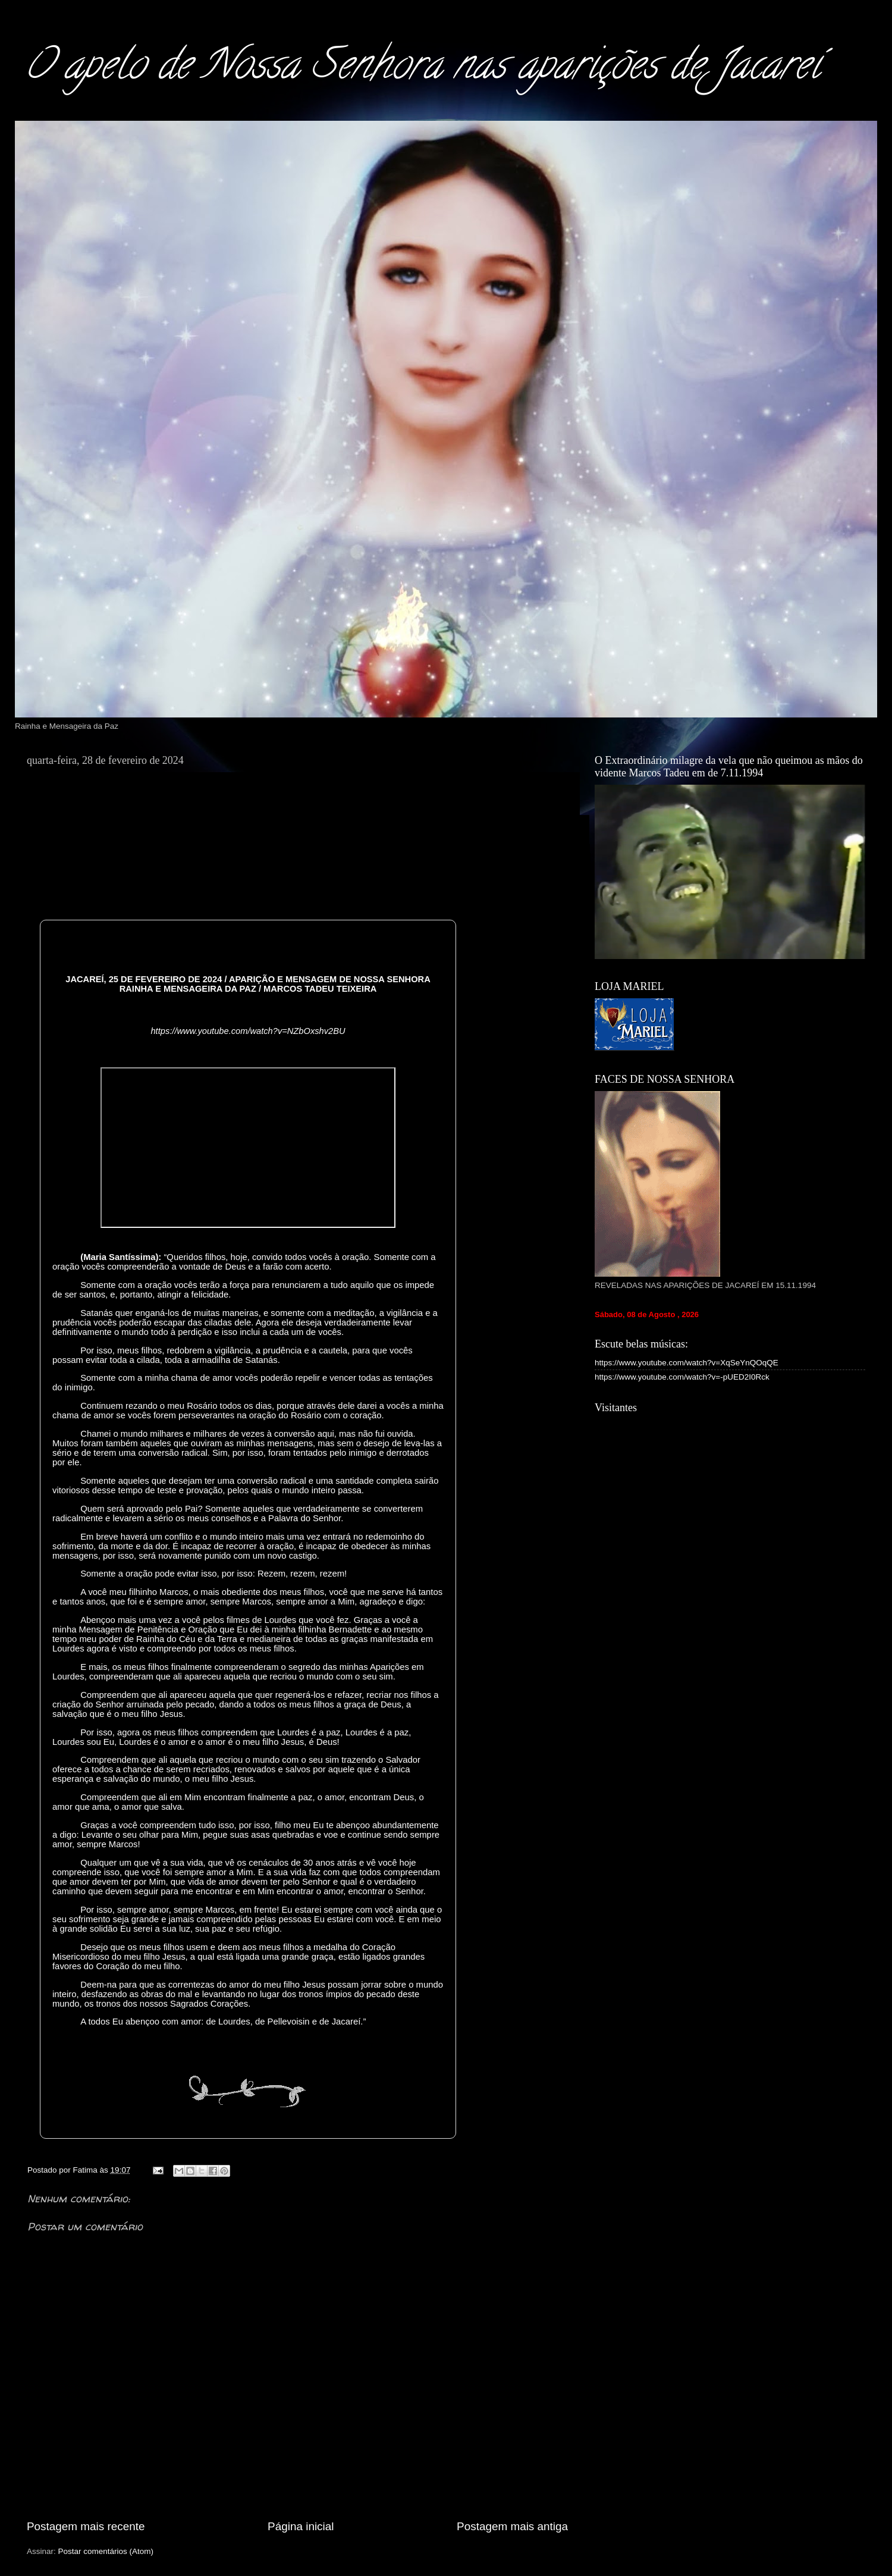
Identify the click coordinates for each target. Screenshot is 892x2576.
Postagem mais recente (86, 2526)
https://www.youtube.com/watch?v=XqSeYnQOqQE (686, 1362)
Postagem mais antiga (512, 2526)
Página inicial (301, 2526)
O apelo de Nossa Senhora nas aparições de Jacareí (422, 69)
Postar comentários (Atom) (106, 2551)
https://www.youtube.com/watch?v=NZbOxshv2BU (247, 1031)
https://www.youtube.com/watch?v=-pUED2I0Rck (682, 1376)
